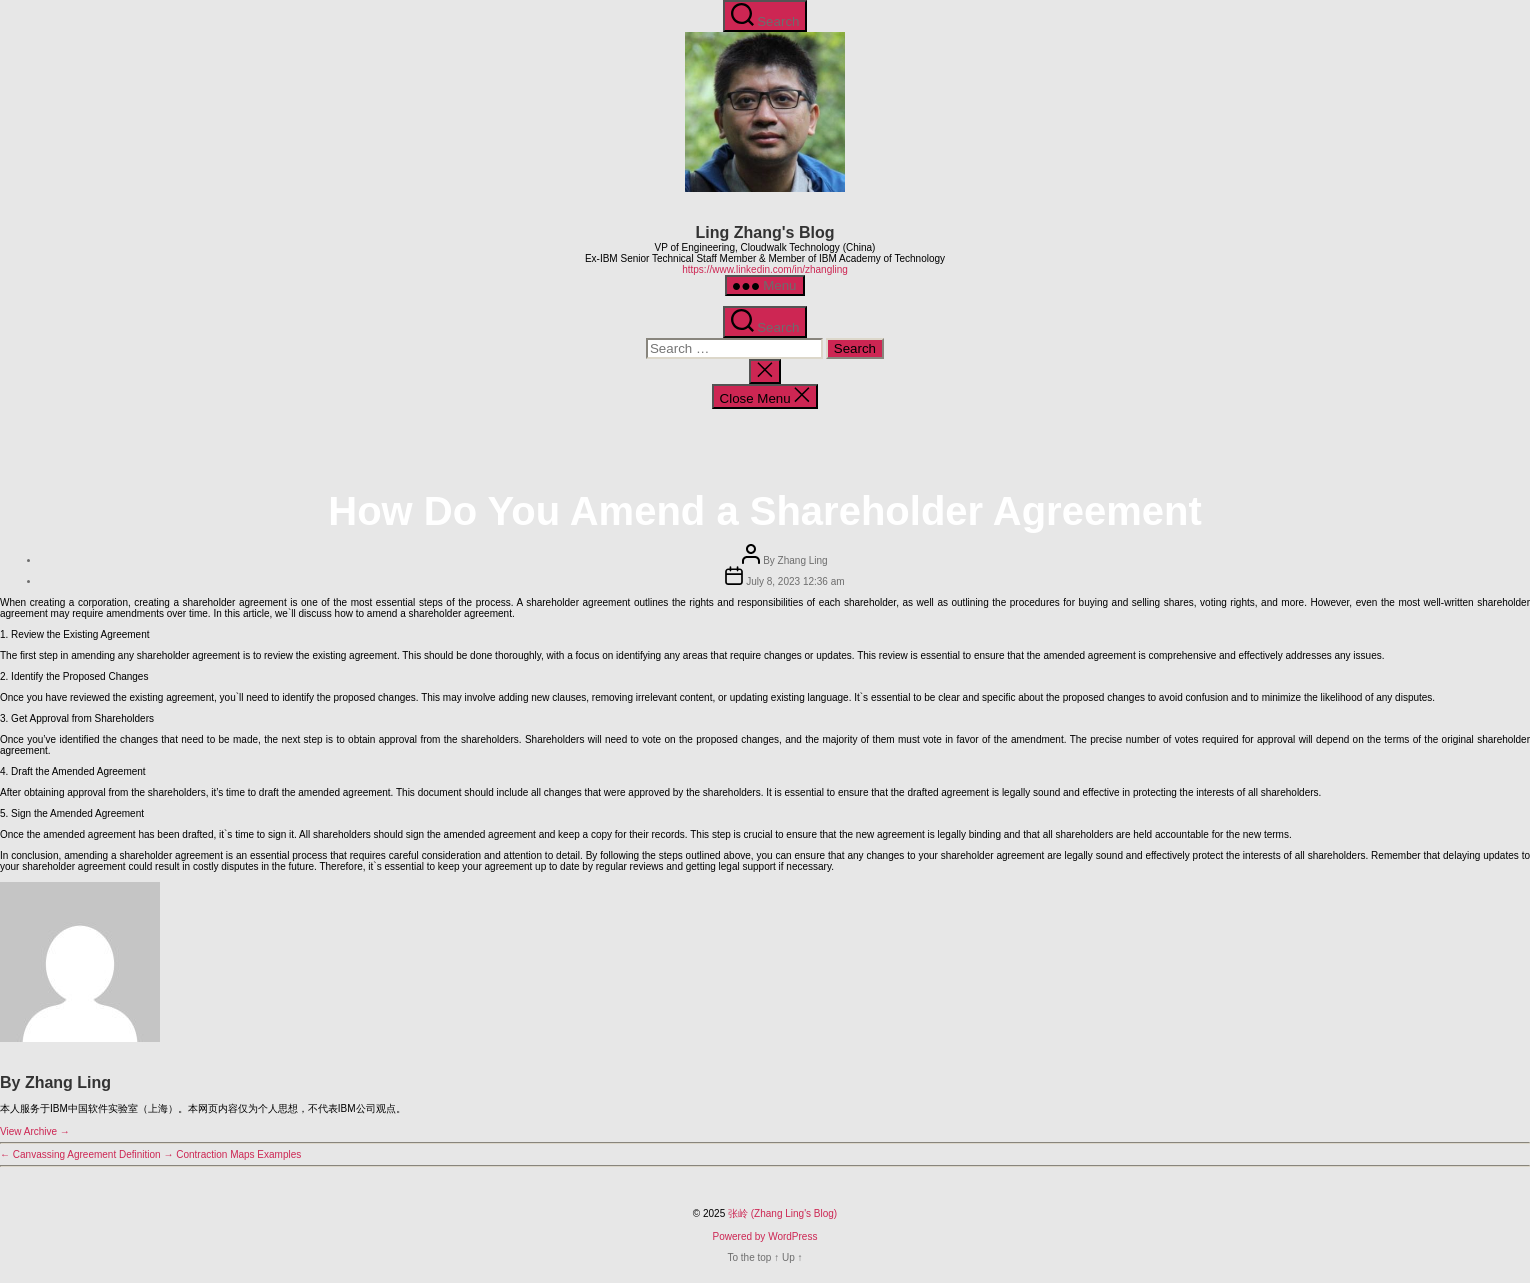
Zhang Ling (803, 560)
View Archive (35, 1131)
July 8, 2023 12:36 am (795, 581)
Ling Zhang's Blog (765, 232)
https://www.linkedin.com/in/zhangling (765, 269)
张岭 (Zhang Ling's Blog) (782, 1213)
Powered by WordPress (765, 1236)
